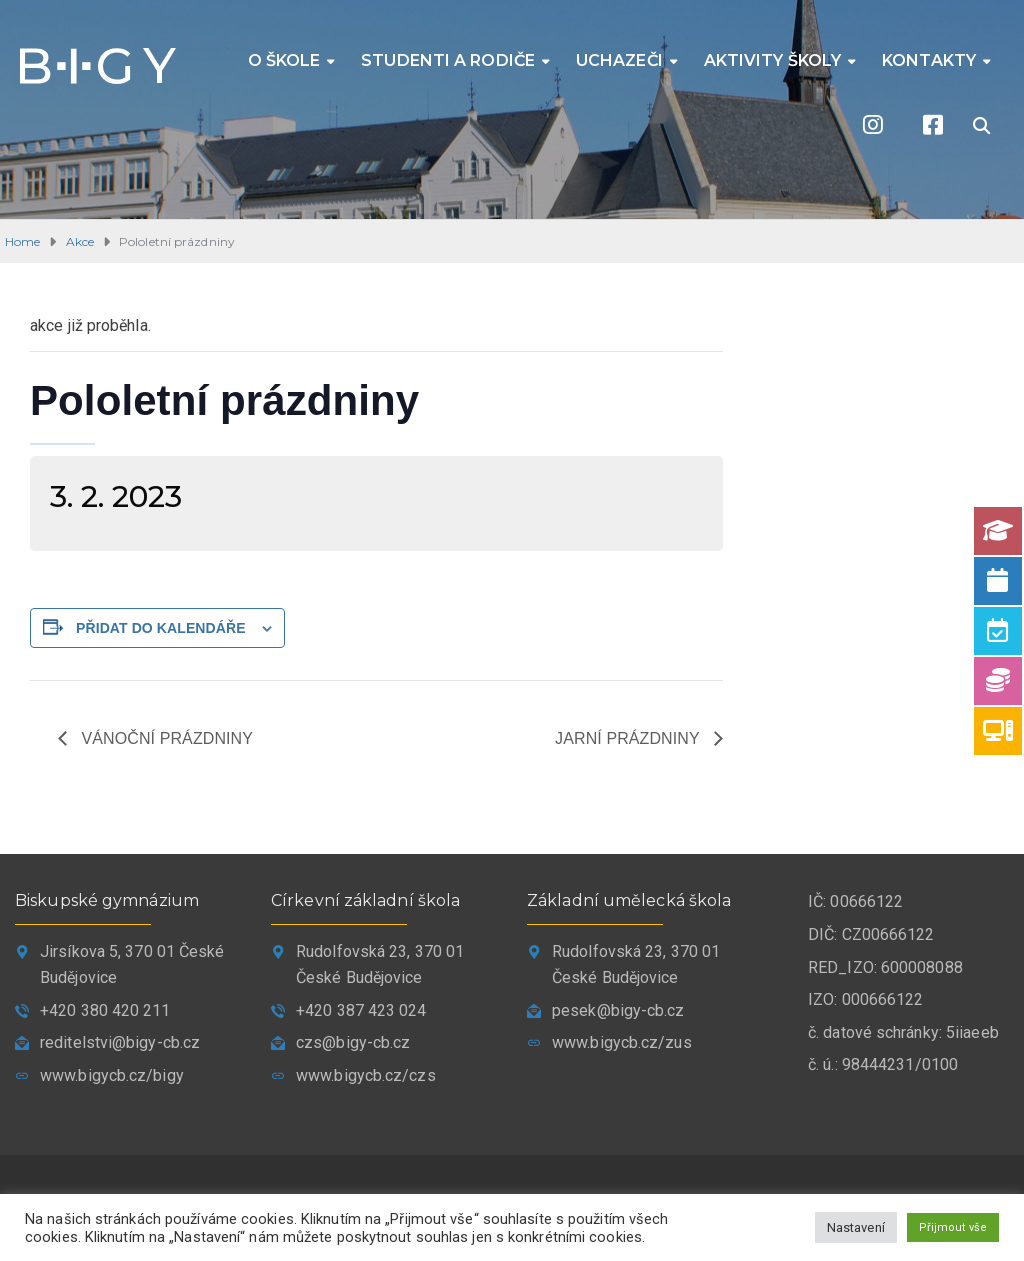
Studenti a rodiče (448, 60)
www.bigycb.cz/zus (622, 1042)
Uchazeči (619, 60)
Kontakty (929, 60)
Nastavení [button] (856, 1227)
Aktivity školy (772, 60)
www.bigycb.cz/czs (366, 1075)
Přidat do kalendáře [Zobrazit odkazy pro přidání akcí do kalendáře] (161, 628)
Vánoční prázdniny (165, 738)
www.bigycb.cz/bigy (112, 1075)
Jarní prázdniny (629, 738)
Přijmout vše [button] (953, 1227)
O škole (284, 60)
